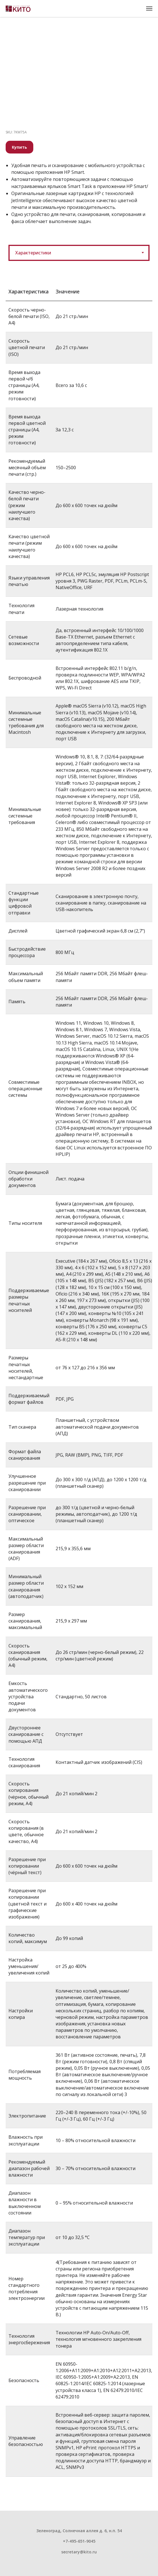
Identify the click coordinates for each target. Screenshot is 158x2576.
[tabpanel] (79, 1392)
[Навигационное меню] (149, 8)
